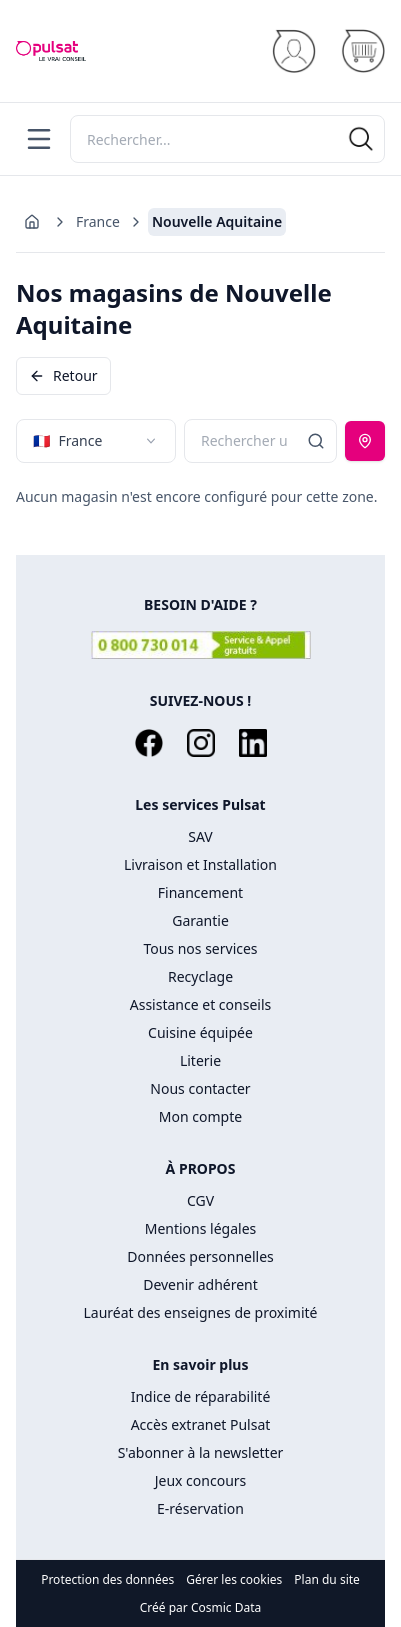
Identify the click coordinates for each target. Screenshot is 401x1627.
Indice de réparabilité (201, 1396)
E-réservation (200, 1508)
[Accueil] (51, 51)
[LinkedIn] (253, 743)
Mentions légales (201, 1228)
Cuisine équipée (200, 1032)
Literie (200, 1060)
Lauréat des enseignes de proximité (200, 1312)
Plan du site (327, 1580)
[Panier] (362, 51)
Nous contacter (200, 1088)
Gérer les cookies (234, 1580)
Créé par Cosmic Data (201, 1607)
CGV (200, 1200)
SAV (200, 836)
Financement (200, 892)
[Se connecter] (293, 51)
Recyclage (200, 976)
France (98, 221)
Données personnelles (200, 1256)
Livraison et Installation (200, 864)
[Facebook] (149, 743)
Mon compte (200, 1116)
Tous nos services (200, 948)
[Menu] (39, 139)
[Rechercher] (227, 139)
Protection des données (107, 1580)
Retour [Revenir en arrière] (63, 375)
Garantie (200, 920)
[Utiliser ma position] (365, 441)
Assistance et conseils (200, 1004)
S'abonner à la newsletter (201, 1452)
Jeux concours (201, 1480)
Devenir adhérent (200, 1284)
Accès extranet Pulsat (201, 1424)
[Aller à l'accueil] (32, 222)
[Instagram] (201, 743)
